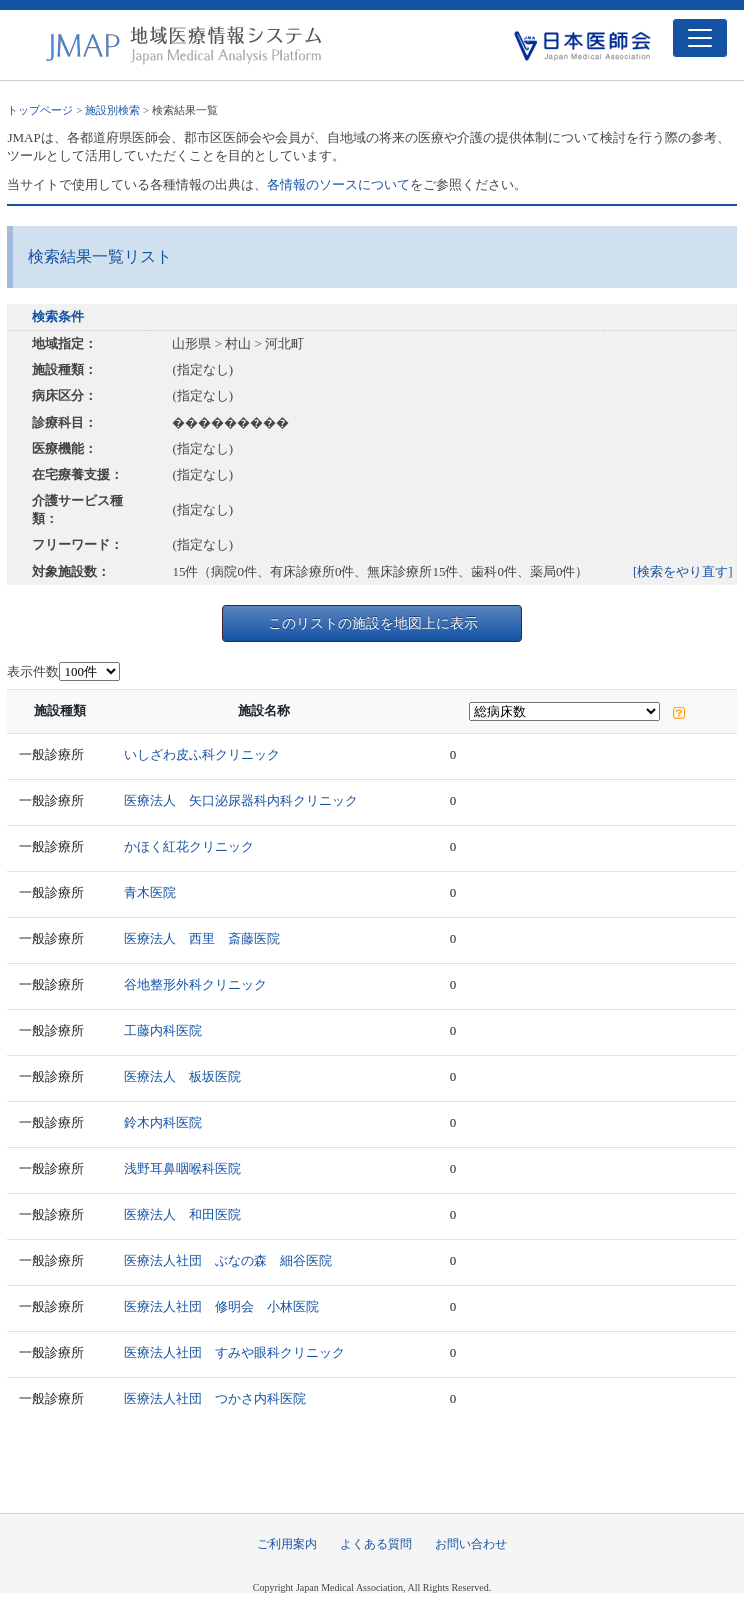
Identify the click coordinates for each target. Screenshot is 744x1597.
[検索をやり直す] (683, 571)
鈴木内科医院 (163, 1122)
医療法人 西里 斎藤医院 (202, 938)
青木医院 (150, 892)
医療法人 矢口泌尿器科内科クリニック (241, 800)
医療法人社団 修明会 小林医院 (221, 1306)
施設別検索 (112, 110)
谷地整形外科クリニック (195, 984)
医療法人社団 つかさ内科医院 (215, 1398)
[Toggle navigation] (700, 38)
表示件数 (33, 671)
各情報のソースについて (338, 184)
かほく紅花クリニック (189, 846)
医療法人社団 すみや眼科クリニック (234, 1352)
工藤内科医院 (163, 1030)
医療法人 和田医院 (182, 1214)
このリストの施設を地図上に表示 (373, 623)
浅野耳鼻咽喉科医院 (182, 1168)
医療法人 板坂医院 (182, 1076)
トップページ (40, 110)
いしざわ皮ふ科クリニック (202, 754)
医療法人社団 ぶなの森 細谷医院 (228, 1260)
